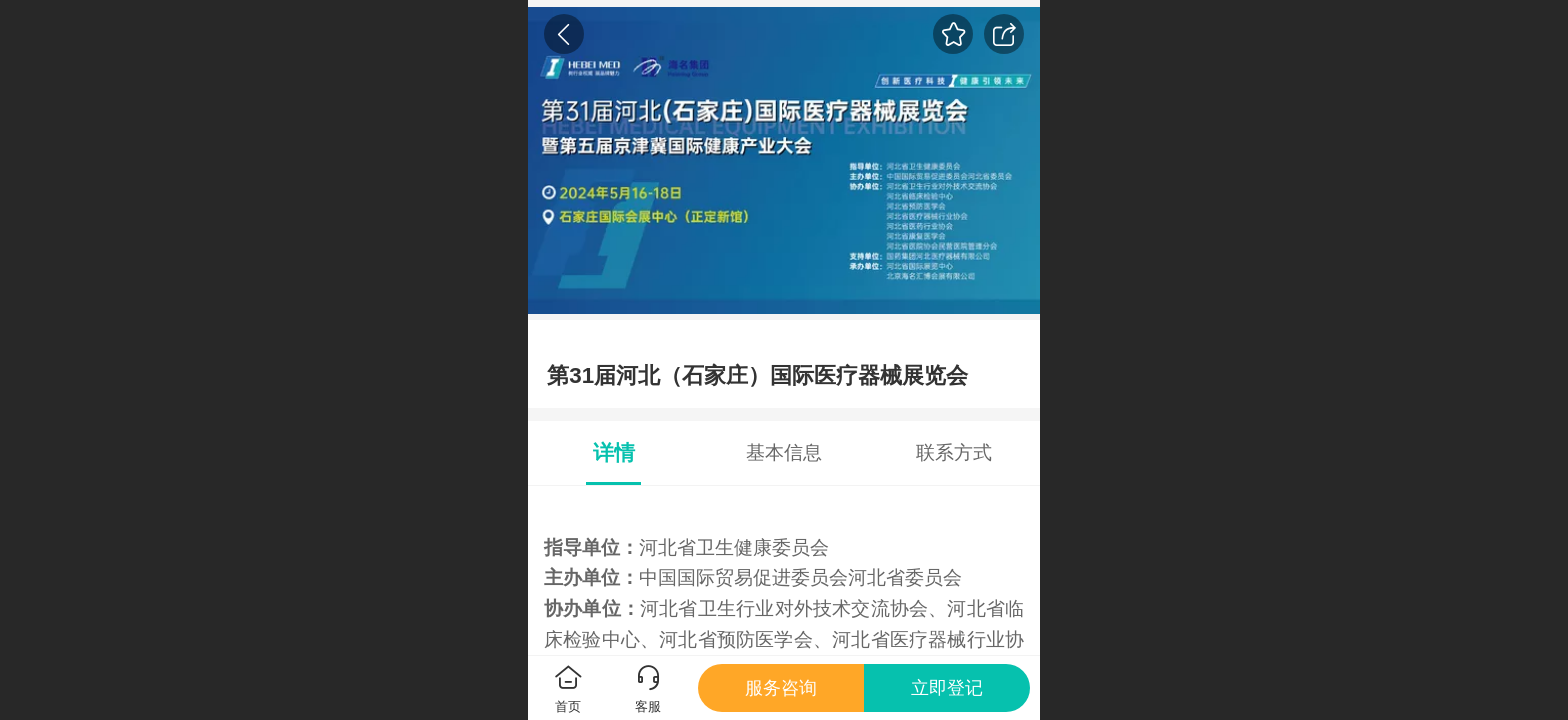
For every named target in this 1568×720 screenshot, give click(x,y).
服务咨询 (781, 688)
